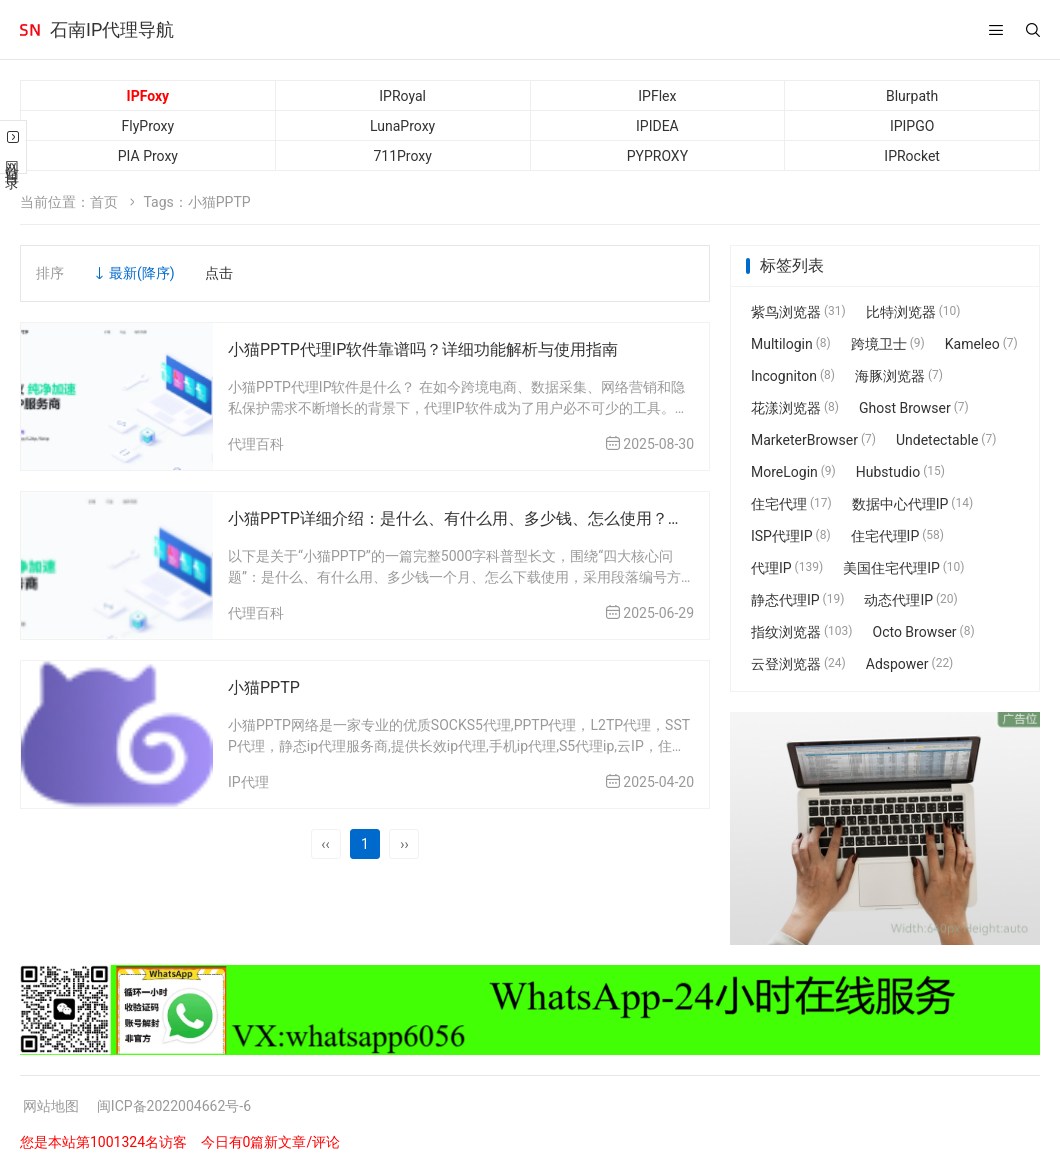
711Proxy (402, 156)
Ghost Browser (914, 408)
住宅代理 (791, 504)
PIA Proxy (148, 156)
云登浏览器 (798, 664)
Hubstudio (900, 472)
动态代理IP (910, 600)
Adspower (910, 664)
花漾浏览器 (795, 408)
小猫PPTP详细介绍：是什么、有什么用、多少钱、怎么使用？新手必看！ (488, 518)
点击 (219, 273)
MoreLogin (793, 472)
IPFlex (657, 96)
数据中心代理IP (912, 504)
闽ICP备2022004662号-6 (174, 1106)
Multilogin (791, 344)
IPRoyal (402, 96)
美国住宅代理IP (903, 568)
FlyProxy (148, 126)
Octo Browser (924, 632)
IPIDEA (657, 126)
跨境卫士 (888, 344)
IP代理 (248, 782)
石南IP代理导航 (112, 29)
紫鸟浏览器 (798, 312)
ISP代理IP (791, 536)
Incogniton (793, 376)
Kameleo (981, 344)
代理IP (787, 568)
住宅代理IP (897, 536)
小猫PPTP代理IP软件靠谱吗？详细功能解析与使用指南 (423, 349)
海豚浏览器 (899, 376)
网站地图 (51, 1106)
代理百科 (256, 444)
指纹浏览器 (802, 632)
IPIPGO (912, 126)
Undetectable (946, 440)
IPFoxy (148, 96)
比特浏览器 (913, 312)
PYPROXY (657, 156)
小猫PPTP (264, 687)
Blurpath (912, 96)
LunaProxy (402, 126)
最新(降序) (142, 273)
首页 (104, 202)
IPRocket (912, 156)
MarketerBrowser (813, 440)
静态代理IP (797, 600)
